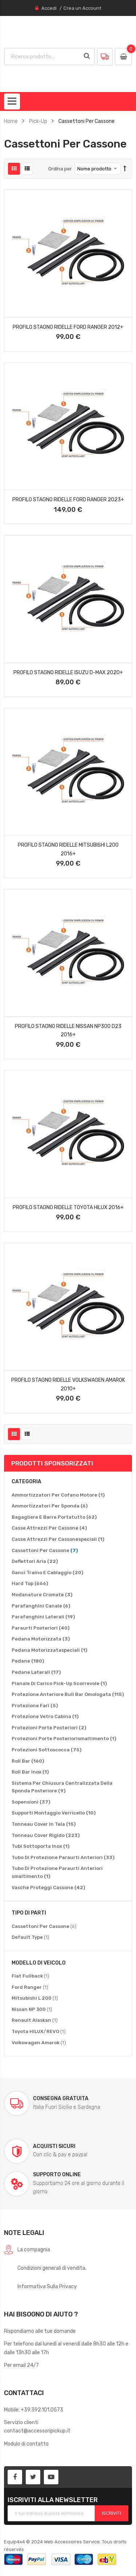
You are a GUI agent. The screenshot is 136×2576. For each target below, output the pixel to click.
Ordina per (60, 168)
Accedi (49, 8)
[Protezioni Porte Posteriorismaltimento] (64, 1739)
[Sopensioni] (31, 1802)
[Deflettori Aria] (35, 1561)
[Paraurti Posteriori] (41, 1628)
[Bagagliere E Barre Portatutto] (54, 1517)
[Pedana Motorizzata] (41, 1639)
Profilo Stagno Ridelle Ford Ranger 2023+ (68, 499)
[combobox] (42, 56)
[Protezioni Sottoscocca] (47, 1750)
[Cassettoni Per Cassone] (45, 1551)
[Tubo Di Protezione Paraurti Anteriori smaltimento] (68, 1872)
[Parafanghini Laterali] (43, 1617)
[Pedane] (28, 1661)
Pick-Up (38, 121)
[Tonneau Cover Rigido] (46, 1835)
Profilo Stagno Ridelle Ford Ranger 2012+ (68, 327)
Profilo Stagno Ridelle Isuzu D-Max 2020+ (68, 672)
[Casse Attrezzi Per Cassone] (49, 1528)
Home (11, 121)
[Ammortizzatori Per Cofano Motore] (58, 1495)
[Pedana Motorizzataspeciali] (49, 1650)
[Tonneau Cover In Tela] (44, 1824)
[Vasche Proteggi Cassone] (48, 1888)
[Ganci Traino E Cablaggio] (47, 1573)
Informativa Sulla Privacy (47, 2286)
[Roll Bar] (28, 1761)
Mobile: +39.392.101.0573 (33, 2410)
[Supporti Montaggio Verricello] (54, 1813)
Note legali (24, 2232)
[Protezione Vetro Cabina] (45, 1717)
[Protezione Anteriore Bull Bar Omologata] (68, 1694)
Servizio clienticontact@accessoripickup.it (37, 2426)
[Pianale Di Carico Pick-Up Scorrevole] (59, 1684)
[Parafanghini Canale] (41, 1606)
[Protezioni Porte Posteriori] (49, 1728)
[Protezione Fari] (35, 1706)
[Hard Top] (30, 1584)
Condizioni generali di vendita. (51, 2268)
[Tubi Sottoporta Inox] (41, 1846)
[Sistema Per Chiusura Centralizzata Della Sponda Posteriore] (68, 1787)
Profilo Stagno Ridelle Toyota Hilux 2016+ (68, 1207)
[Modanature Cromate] (42, 1595)
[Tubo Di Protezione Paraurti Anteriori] (63, 1858)
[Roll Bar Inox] (30, 1772)
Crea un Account (82, 8)
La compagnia (33, 2249)
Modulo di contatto (26, 2444)
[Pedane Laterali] (36, 1672)
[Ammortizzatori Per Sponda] (50, 1506)
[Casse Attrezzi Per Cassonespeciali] (58, 1539)
